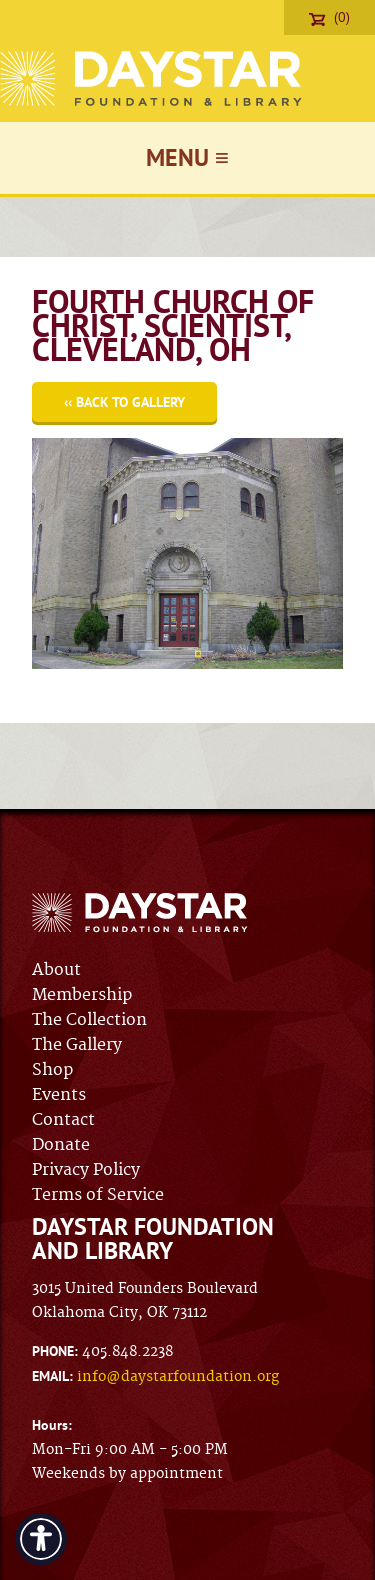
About (56, 970)
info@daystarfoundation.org (178, 1377)
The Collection (89, 1020)
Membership (82, 995)
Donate (61, 1145)
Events (59, 1095)
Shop (52, 1070)
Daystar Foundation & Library (152, 78)
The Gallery (77, 1045)
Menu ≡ (187, 157)
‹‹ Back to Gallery (124, 402)
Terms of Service (98, 1195)
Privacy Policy (86, 1170)
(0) (329, 17)
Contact (63, 1120)
